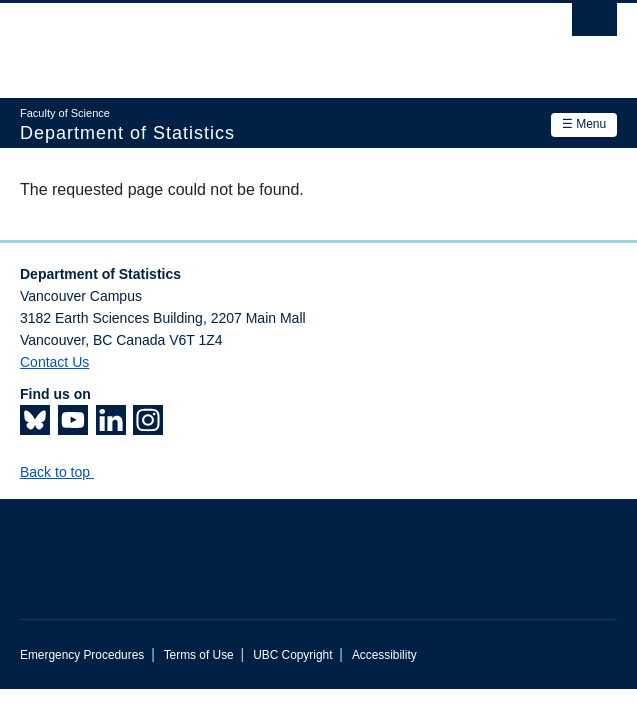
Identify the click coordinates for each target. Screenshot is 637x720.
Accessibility (384, 655)
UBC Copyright (292, 655)
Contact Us (54, 362)
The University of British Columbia (229, 41)
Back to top (64, 472)
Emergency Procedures (82, 655)
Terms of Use (199, 655)
